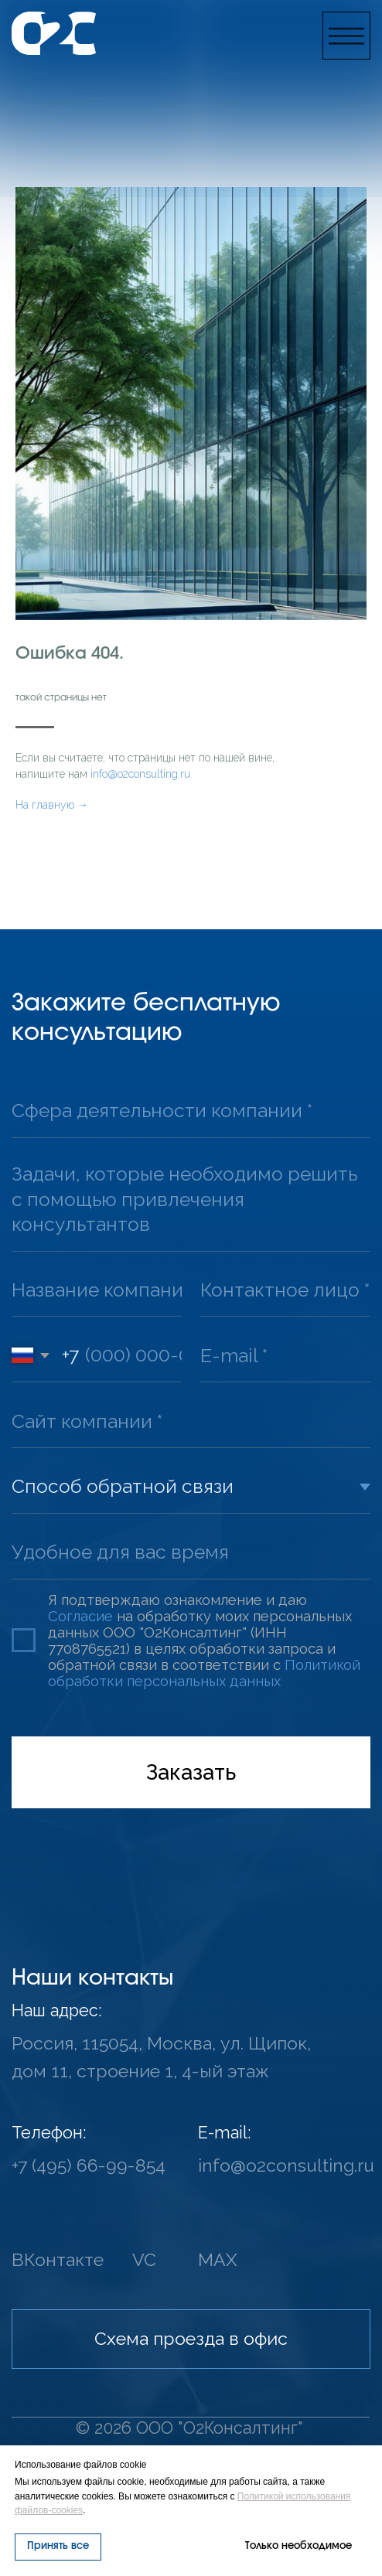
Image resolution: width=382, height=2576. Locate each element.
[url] (191, 1421)
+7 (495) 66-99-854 (88, 2165)
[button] (346, 36)
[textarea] (191, 1200)
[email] (285, 1355)
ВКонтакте (58, 2259)
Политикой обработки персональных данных (204, 1673)
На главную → (51, 805)
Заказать (191, 1772)
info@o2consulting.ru (140, 774)
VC (144, 2259)
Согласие (80, 1616)
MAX (217, 2259)
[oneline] (191, 1110)
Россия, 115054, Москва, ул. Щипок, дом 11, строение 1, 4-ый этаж (161, 2057)
